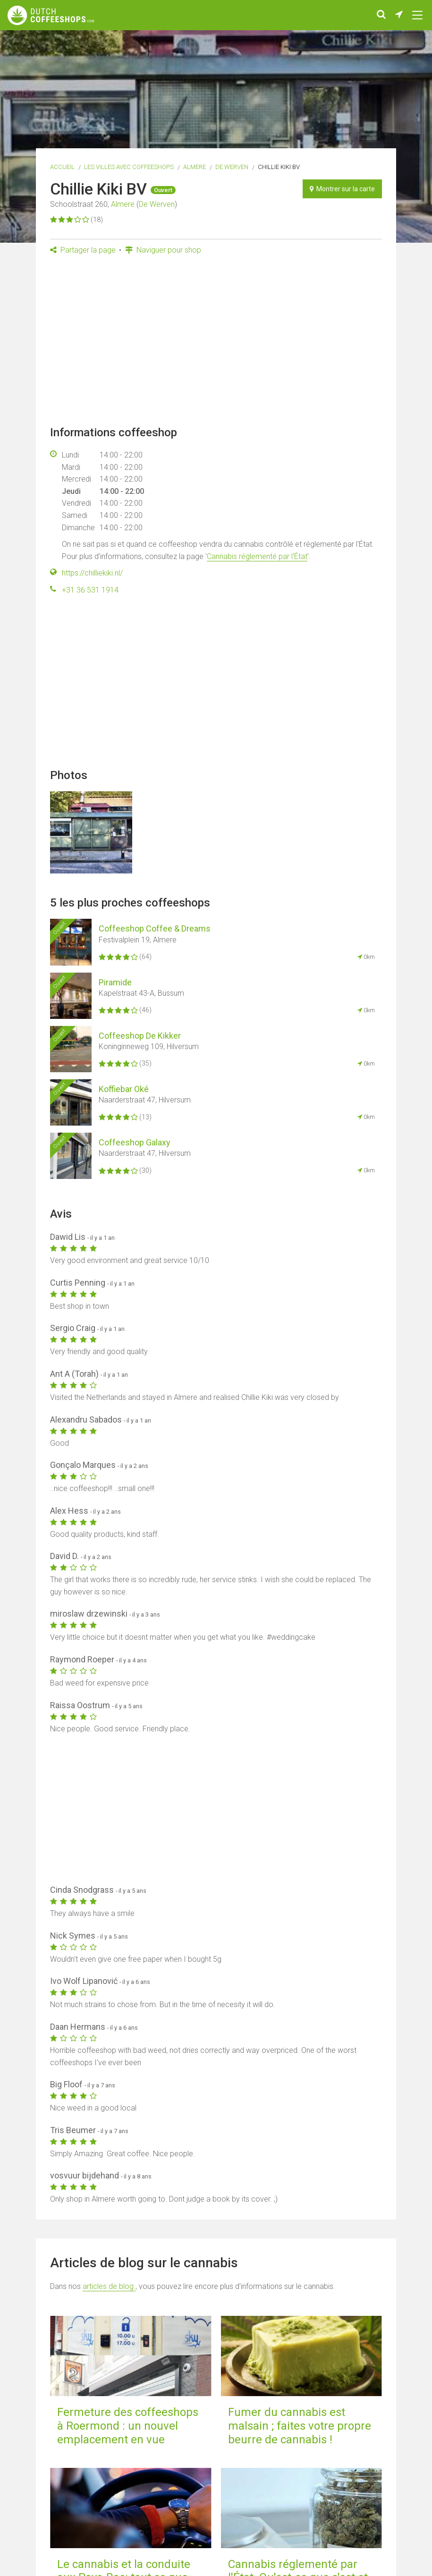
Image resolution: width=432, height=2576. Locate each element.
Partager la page (83, 250)
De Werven (231, 166)
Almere (194, 166)
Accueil (62, 166)
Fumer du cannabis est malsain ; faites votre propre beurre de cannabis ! (299, 2426)
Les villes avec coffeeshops (129, 166)
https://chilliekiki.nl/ (92, 572)
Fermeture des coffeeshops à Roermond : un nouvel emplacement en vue (127, 2426)
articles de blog (109, 2286)
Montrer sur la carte (342, 189)
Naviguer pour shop (163, 250)
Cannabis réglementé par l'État (257, 556)
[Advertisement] (216, 343)
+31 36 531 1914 (90, 589)
